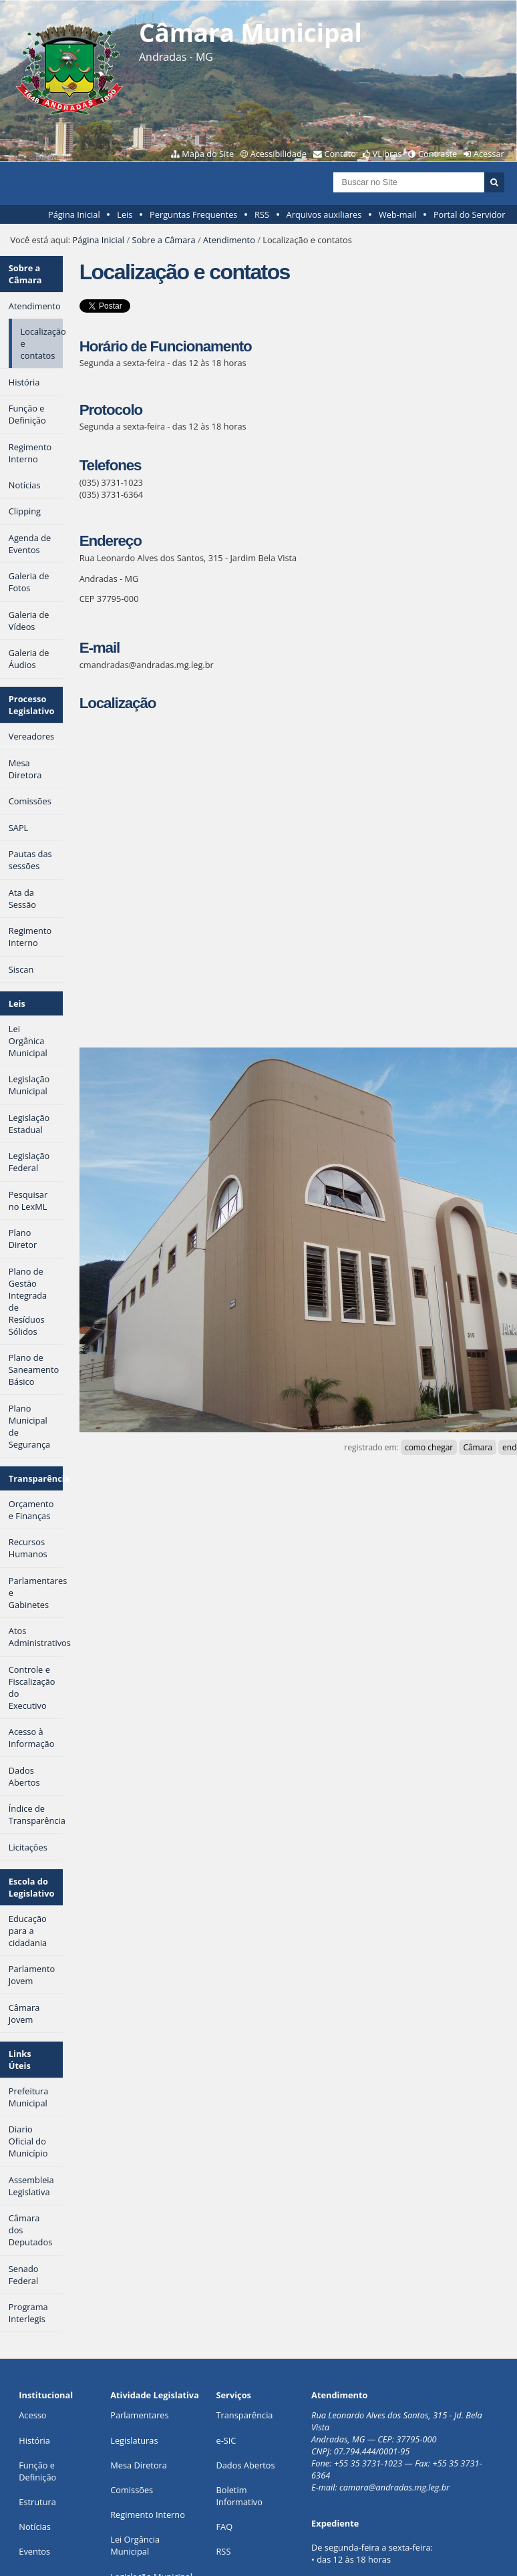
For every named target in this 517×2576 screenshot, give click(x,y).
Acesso (32, 2415)
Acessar (489, 154)
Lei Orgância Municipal (135, 2545)
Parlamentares (139, 2415)
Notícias (35, 2527)
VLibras (387, 154)
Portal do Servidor (470, 214)
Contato (341, 154)
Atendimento (229, 240)
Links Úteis (20, 2060)
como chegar (429, 1447)
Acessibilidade (278, 154)
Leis (124, 214)
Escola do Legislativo (32, 1887)
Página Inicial (74, 214)
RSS (261, 214)
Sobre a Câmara (163, 240)
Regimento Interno (147, 2515)
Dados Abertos (245, 2465)
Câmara (477, 1447)
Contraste (437, 154)
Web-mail (397, 214)
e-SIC (226, 2440)
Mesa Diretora (138, 2465)
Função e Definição (37, 2471)
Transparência (36, 1478)
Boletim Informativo (239, 2496)
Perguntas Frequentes (193, 214)
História (34, 2440)
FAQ (224, 2527)
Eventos (34, 2551)
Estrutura (37, 2502)
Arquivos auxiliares (324, 214)
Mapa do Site (208, 154)
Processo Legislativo (32, 705)
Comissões (131, 2490)
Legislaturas (134, 2440)
